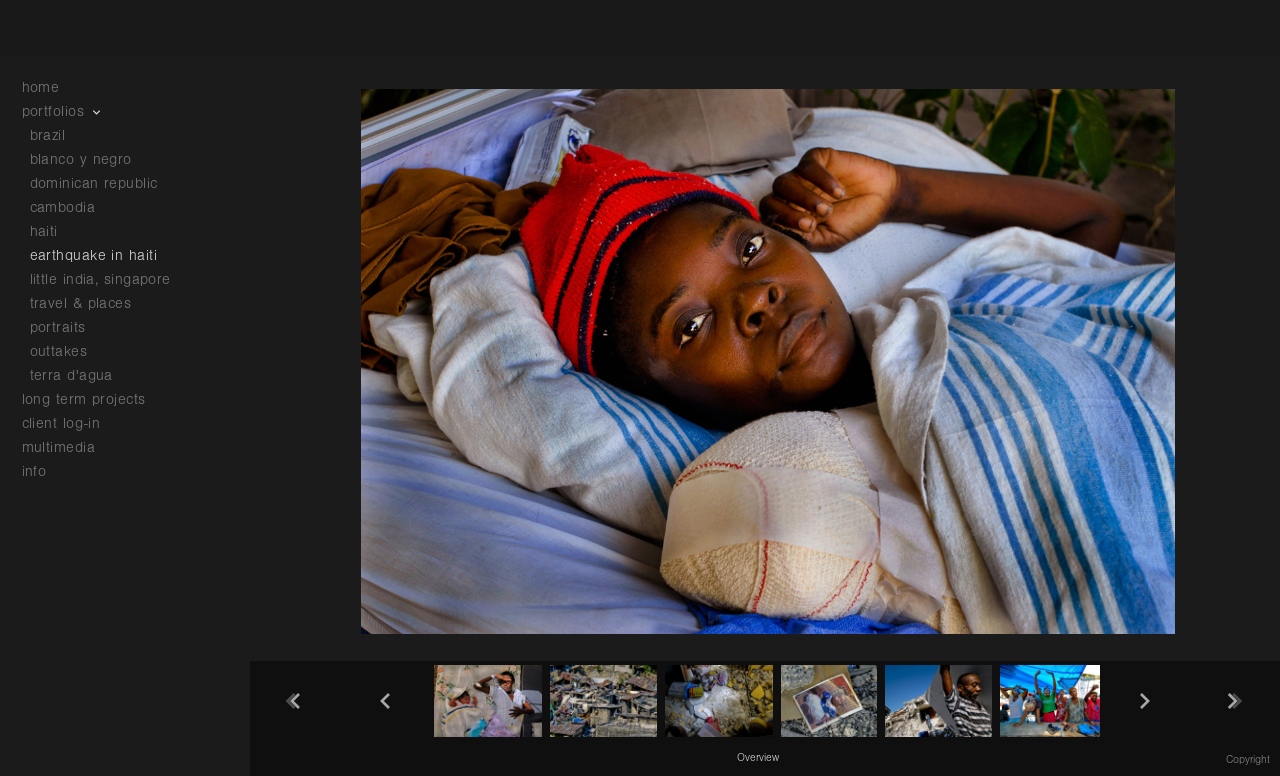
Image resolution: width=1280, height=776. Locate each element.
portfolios (63, 111)
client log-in (61, 423)
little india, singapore (100, 279)
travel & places (81, 303)
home (41, 87)
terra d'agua (71, 375)
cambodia (63, 207)
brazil (48, 135)
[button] (758, 757)
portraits (58, 327)
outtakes (59, 351)
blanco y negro (81, 159)
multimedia (69, 447)
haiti (44, 231)
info (44, 471)
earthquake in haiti (94, 255)
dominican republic (94, 183)
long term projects (94, 399)
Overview (758, 758)
